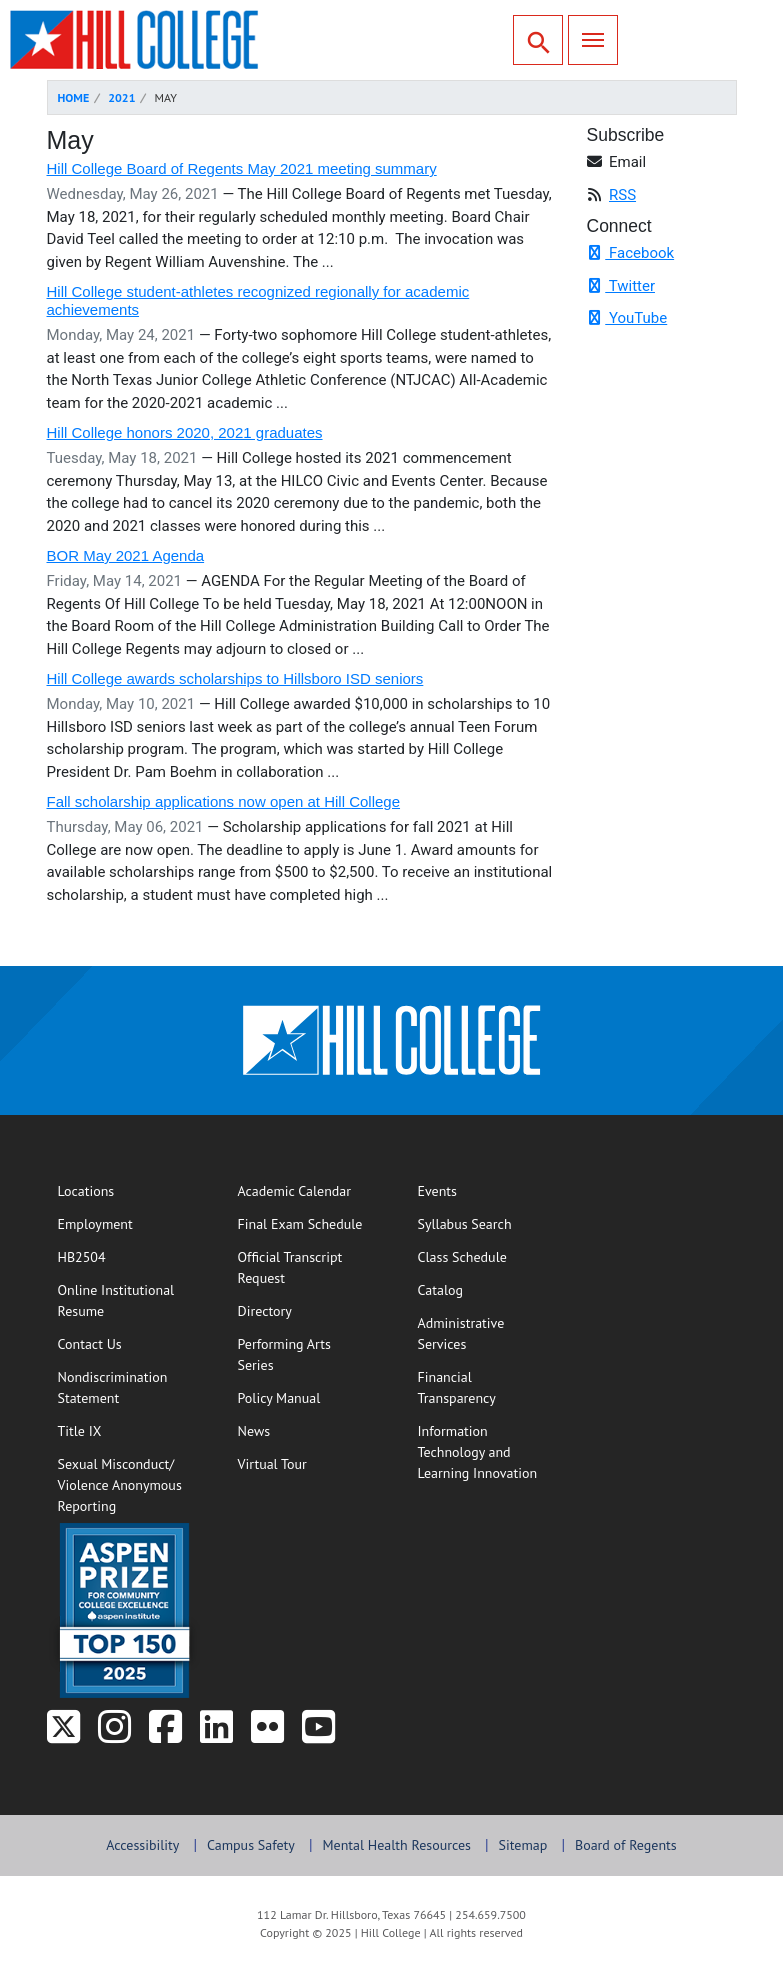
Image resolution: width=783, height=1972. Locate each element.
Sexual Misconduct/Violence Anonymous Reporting (120, 1485)
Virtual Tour (272, 1464)
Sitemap (523, 1845)
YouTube (627, 318)
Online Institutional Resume (127, 1300)
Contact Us (127, 1343)
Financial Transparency (457, 1387)
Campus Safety (251, 1845)
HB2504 (82, 1257)
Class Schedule (487, 1256)
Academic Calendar (295, 1191)
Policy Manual (279, 1398)
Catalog (441, 1290)
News (254, 1431)
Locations (86, 1191)
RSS (622, 195)
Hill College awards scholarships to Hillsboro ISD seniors (235, 678)
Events (438, 1191)
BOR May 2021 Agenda (126, 555)
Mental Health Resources (396, 1845)
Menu (586, 37)
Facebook (631, 253)
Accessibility (142, 1845)
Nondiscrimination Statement (113, 1387)
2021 (121, 97)
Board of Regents (626, 1845)
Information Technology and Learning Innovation (478, 1452)
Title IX (80, 1431)
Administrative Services (461, 1333)
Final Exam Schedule (307, 1223)
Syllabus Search (487, 1223)
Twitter (621, 286)
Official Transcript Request (307, 1267)
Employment (95, 1224)
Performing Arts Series (284, 1354)
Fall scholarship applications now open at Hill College (224, 801)
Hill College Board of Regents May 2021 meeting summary (242, 168)
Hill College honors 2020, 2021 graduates (185, 432)
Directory (265, 1311)
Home (74, 97)
